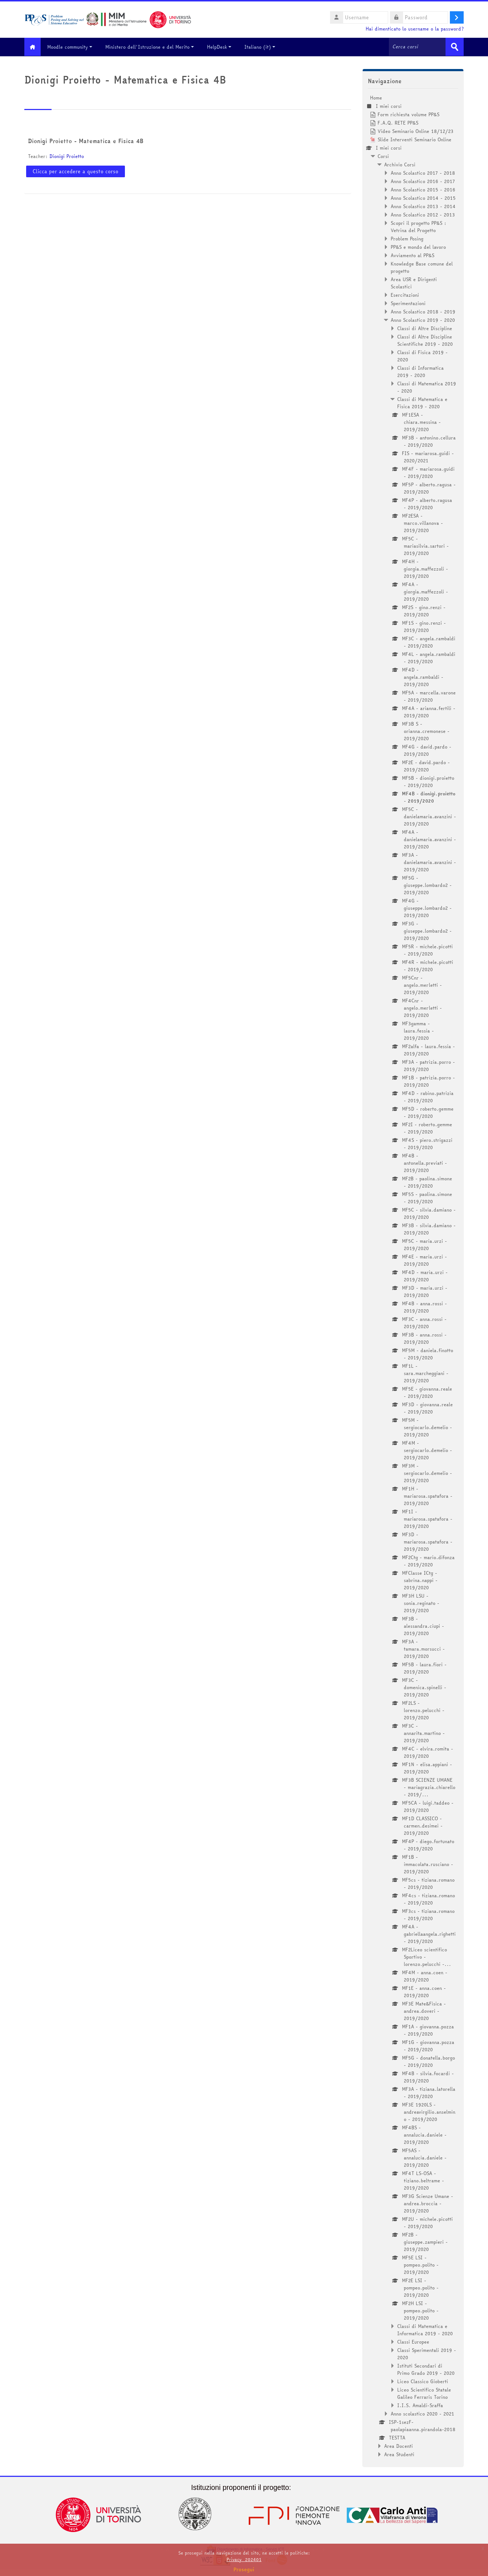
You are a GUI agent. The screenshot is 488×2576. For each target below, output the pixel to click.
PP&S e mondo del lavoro (418, 246)
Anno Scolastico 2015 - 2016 (423, 189)
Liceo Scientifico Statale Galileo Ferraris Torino (424, 2393)
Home (376, 97)
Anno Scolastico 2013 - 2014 (423, 206)
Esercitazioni (405, 294)
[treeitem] (413, 1276)
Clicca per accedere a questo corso (75, 171)
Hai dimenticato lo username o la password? (415, 28)
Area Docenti (398, 2445)
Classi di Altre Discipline (424, 328)
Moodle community (73, 46)
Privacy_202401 (244, 2559)
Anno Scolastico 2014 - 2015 (423, 197)
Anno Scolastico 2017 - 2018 (423, 172)
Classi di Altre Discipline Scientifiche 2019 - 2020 (425, 340)
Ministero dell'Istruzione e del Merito (153, 46)
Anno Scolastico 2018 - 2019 (423, 311)
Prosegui (244, 2569)
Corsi (383, 155)
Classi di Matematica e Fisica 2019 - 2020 (422, 402)
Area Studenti (399, 2454)
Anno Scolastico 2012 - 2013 (423, 214)
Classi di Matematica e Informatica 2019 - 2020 (425, 2329)
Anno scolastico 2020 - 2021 (422, 2413)
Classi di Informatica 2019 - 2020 (420, 371)
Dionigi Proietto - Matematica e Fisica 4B (85, 140)
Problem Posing (407, 238)
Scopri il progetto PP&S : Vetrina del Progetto (418, 226)
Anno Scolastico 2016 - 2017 (423, 180)
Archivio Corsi (399, 164)
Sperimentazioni (408, 303)
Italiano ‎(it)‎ (263, 46)
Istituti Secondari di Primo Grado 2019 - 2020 (426, 2369)
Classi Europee (413, 2341)
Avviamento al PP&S (412, 255)
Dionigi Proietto (66, 155)
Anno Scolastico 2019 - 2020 (423, 319)
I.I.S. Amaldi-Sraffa (420, 2405)
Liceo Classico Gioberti (422, 2381)
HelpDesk (223, 46)
